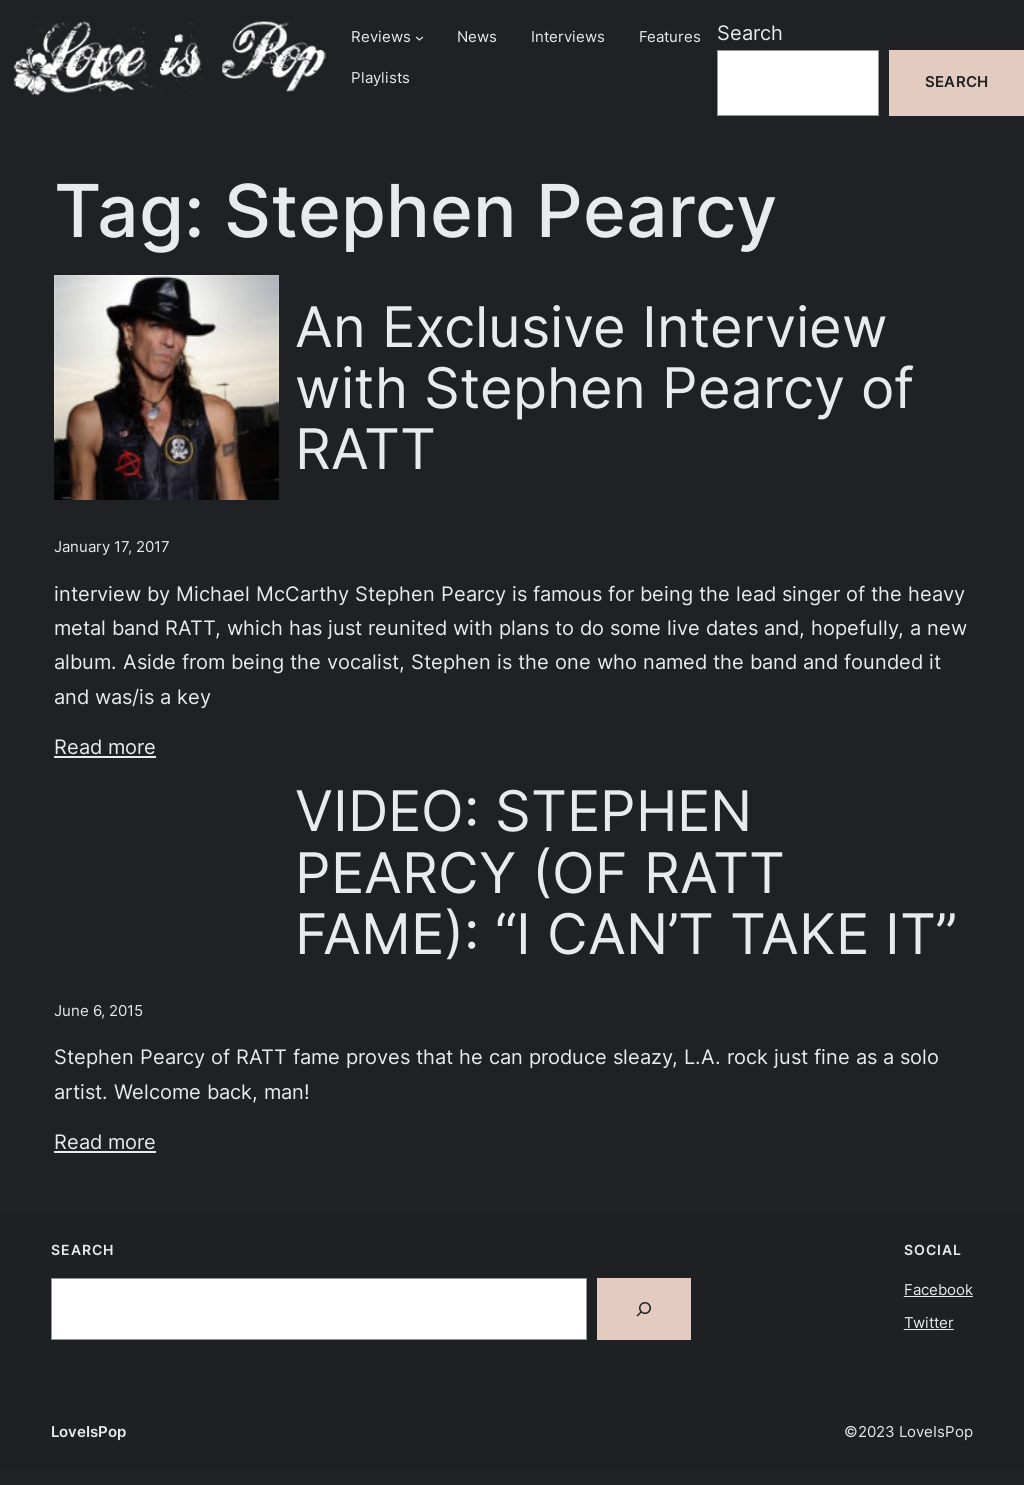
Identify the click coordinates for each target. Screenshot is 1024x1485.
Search (750, 32)
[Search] (644, 1309)
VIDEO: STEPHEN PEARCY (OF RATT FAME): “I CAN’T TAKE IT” (626, 871)
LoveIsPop (88, 1432)
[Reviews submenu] (419, 37)
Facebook (938, 1290)
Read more (105, 746)
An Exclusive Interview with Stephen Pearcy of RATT (604, 387)
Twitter (929, 1323)
